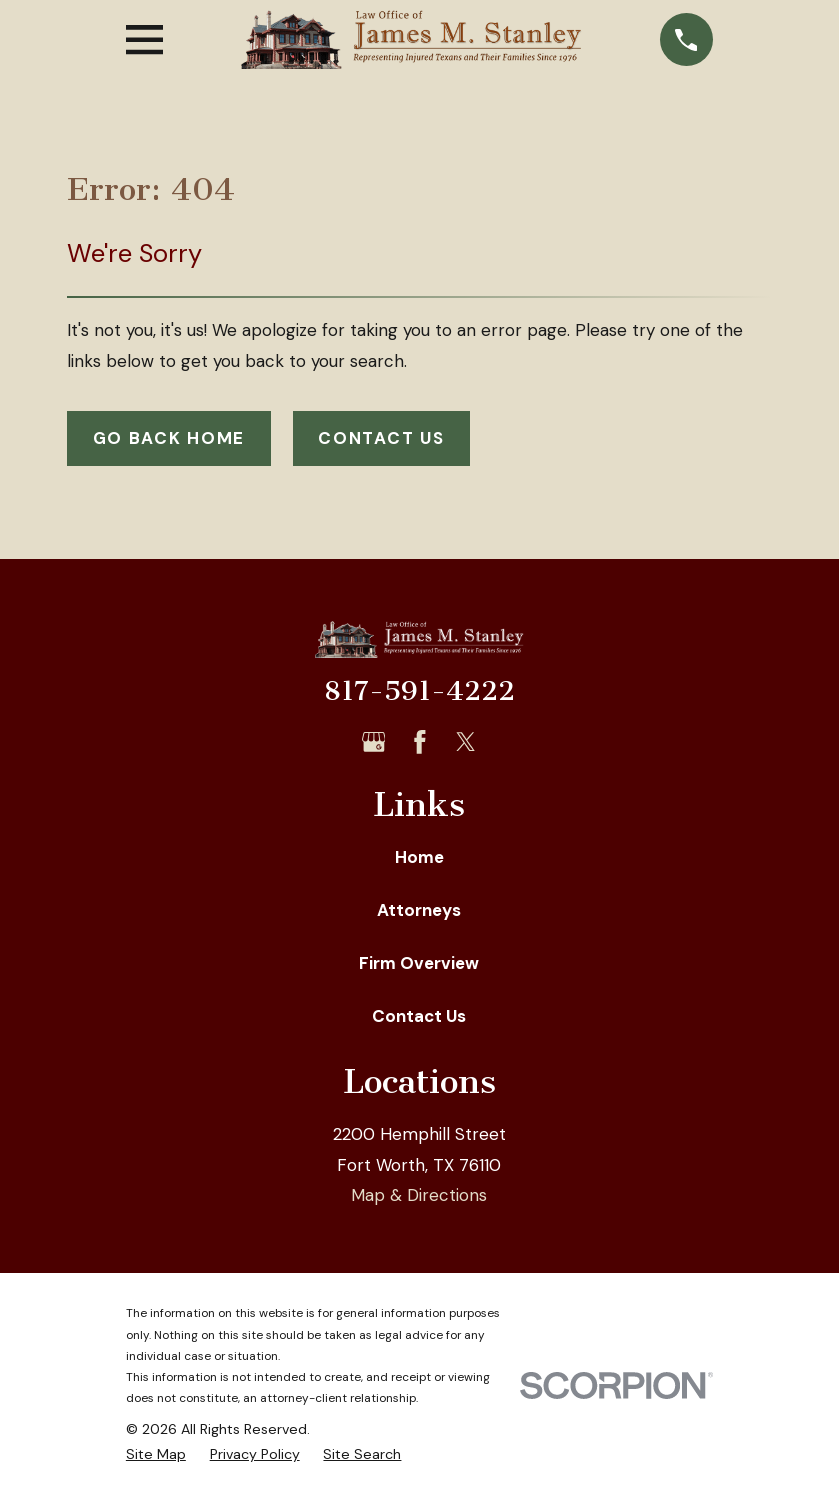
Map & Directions (419, 1195)
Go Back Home (169, 438)
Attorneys (419, 910)
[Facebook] (420, 742)
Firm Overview (419, 963)
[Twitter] (466, 742)
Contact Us (381, 438)
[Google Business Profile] (374, 742)
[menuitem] (156, 1455)
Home (419, 857)
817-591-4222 (419, 691)
